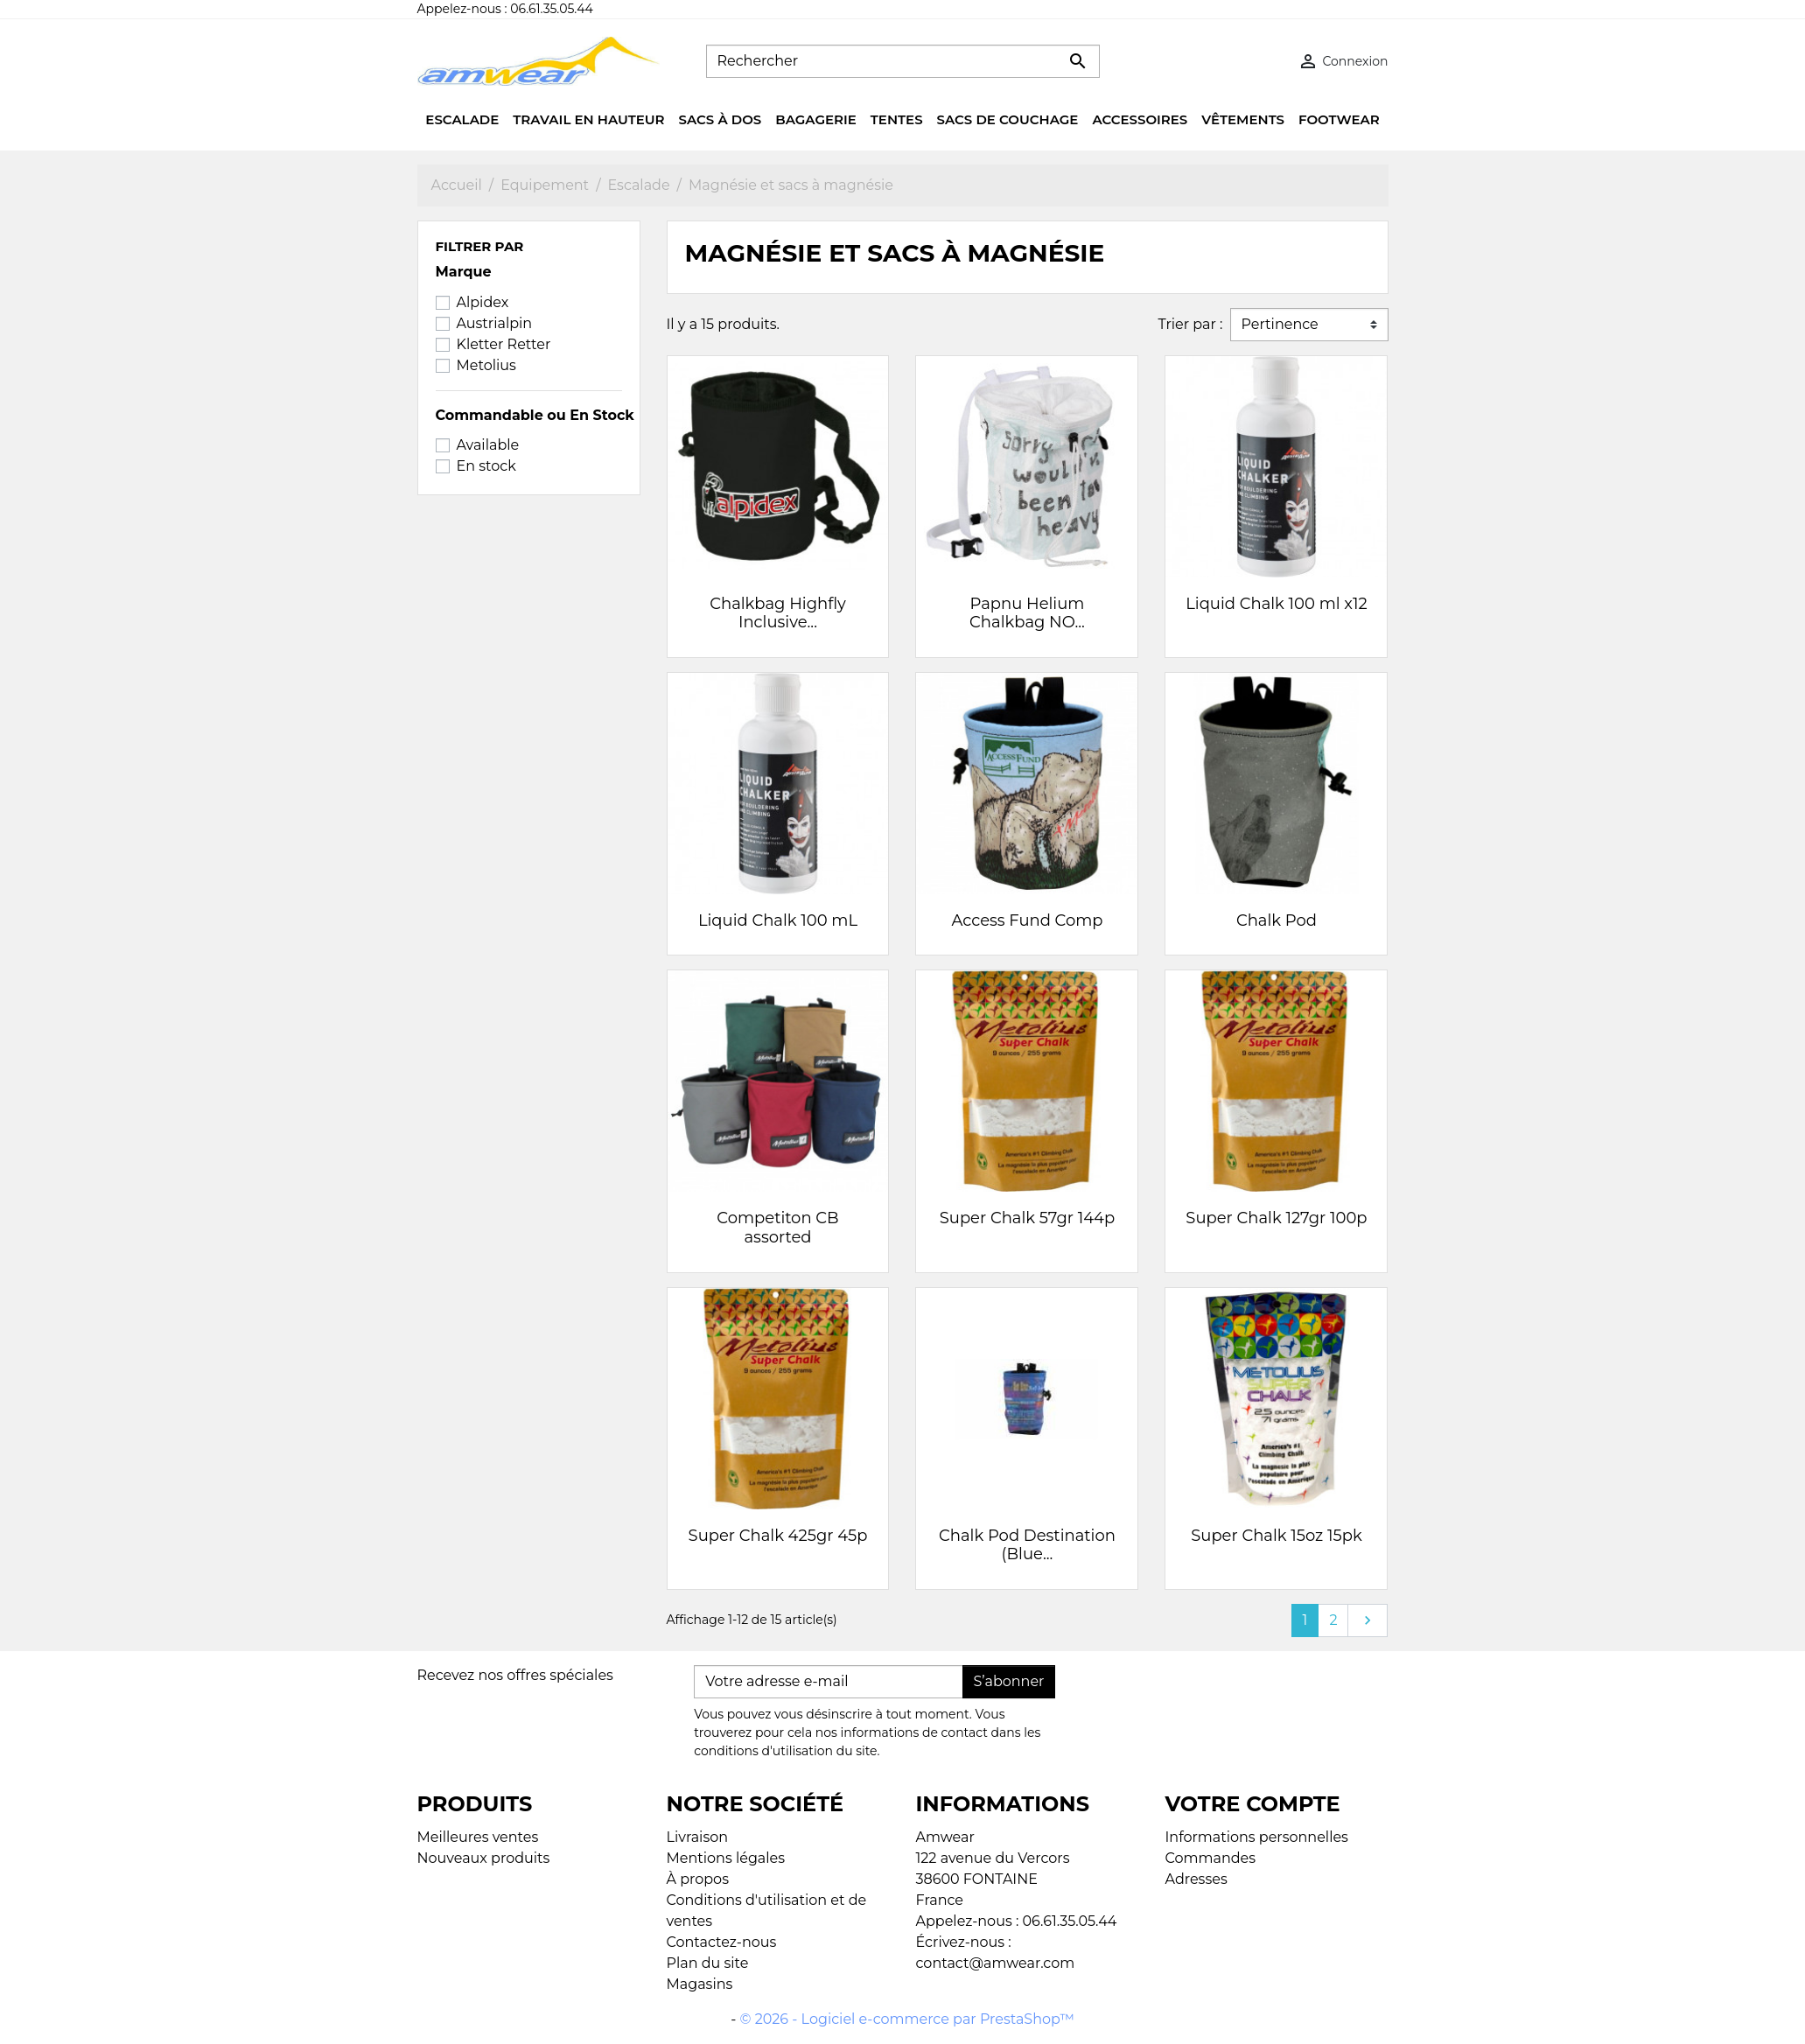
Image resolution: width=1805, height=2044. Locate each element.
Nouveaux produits (483, 1858)
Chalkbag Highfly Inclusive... (778, 613)
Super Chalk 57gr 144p (1027, 1218)
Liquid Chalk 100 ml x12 (1277, 603)
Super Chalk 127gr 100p (1276, 1218)
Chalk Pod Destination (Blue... (1027, 1545)
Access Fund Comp (1026, 920)
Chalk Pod (1276, 920)
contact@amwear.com (995, 1963)
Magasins (700, 1984)
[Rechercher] (903, 61)
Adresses (1196, 1879)
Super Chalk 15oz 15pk (1276, 1535)
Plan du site (708, 1963)
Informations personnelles (1256, 1837)
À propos (698, 1879)
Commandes (1210, 1858)
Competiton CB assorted (777, 1227)
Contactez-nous (722, 1942)
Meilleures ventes (478, 1837)
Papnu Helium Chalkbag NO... (1027, 613)
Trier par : (1190, 324)
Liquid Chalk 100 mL (777, 920)
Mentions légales (726, 1858)
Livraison (698, 1837)
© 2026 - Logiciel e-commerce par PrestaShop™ (907, 2019)
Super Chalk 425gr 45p (778, 1535)
